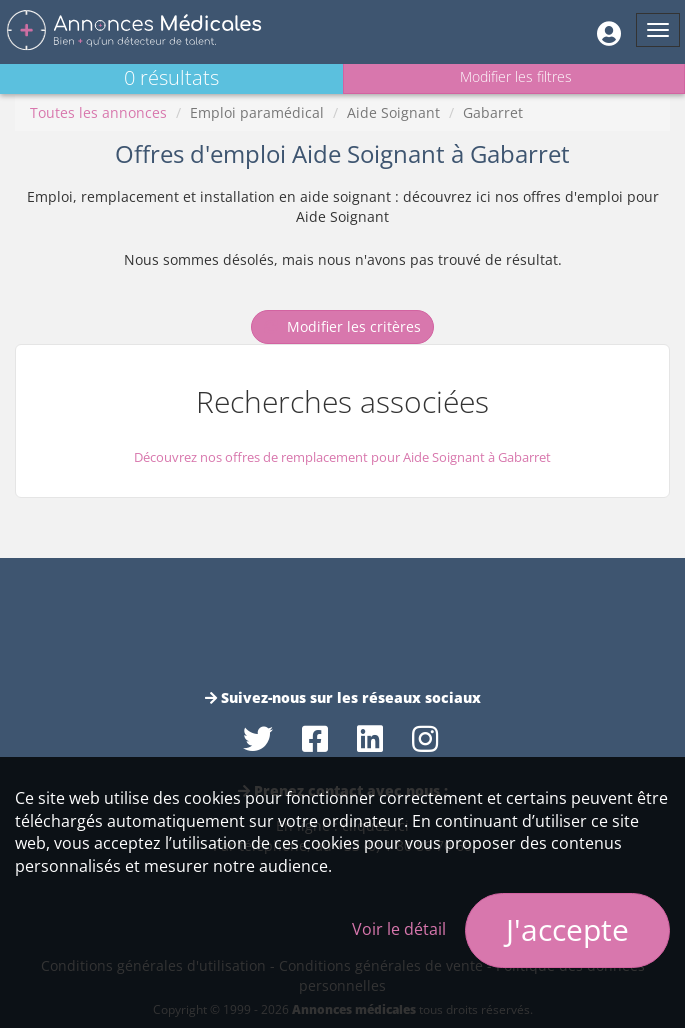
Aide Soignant (393, 112)
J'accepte (567, 929)
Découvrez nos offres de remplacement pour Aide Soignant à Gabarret (342, 457)
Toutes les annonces (98, 112)
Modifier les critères (342, 326)
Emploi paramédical (257, 112)
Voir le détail (399, 929)
